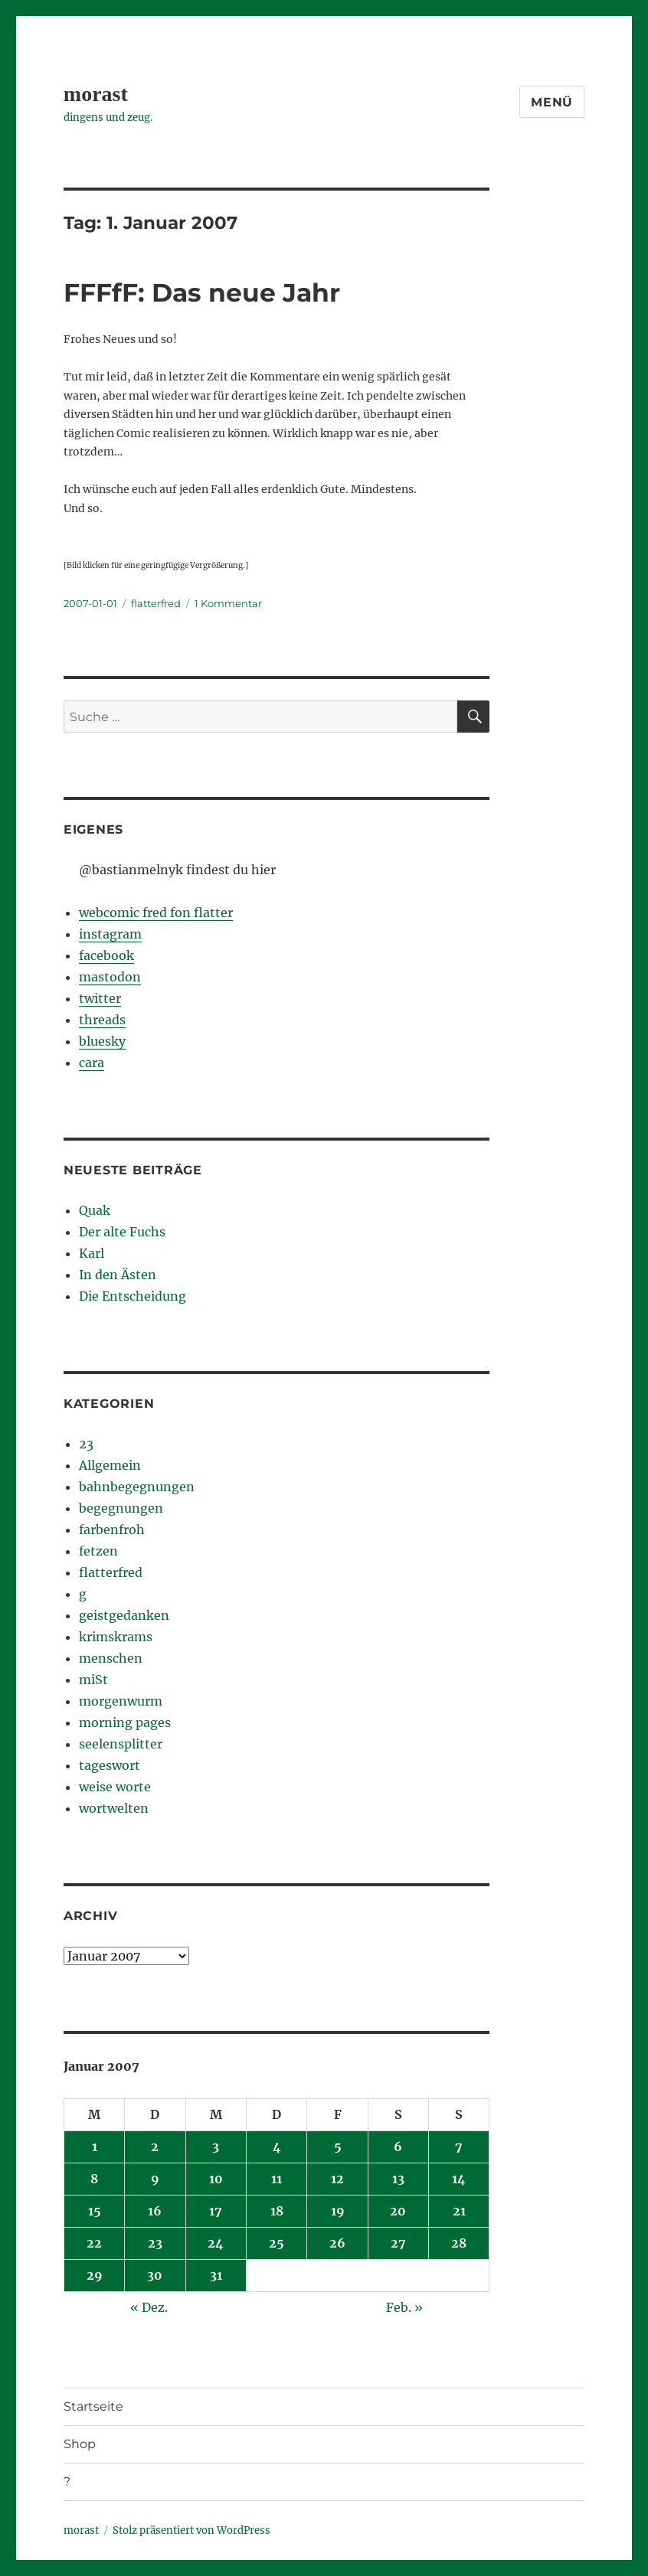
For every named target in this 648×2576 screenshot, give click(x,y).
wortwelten (114, 1808)
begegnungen (121, 1508)
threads (102, 1019)
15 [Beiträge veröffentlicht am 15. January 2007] (94, 2210)
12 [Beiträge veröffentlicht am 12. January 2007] (337, 2178)
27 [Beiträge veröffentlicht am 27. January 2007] (398, 2243)
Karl (91, 1253)
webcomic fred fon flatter (156, 912)
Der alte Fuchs (122, 1231)
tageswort (109, 1765)
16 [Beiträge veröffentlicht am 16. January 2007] (155, 2210)
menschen (110, 1658)
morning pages (125, 1722)
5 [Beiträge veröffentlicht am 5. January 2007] (338, 2146)
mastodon (110, 976)
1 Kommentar (228, 603)
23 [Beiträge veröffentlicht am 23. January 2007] (155, 2243)
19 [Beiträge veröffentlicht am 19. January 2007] (338, 2210)
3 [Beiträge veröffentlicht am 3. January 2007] (215, 2146)
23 (86, 1443)
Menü (552, 102)
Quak (94, 1210)
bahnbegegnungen (137, 1486)
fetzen (98, 1551)
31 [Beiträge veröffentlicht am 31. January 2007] (216, 2275)
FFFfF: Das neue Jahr (202, 292)
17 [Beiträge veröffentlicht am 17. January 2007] (215, 2210)
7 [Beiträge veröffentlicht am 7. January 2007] (459, 2146)
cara (91, 1062)
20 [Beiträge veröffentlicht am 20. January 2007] (398, 2210)
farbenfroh (112, 1529)
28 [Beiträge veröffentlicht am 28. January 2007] (458, 2243)
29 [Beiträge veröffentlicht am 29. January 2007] (95, 2275)
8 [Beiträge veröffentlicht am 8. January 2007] (94, 2178)
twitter (100, 998)
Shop (80, 2444)
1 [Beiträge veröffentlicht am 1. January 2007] (94, 2146)
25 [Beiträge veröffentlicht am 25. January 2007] (276, 2243)
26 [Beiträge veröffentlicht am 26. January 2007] (337, 2243)
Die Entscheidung (132, 1296)
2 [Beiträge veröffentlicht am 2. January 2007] (155, 2146)
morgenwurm (120, 1701)
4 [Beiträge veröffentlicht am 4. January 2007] (277, 2146)
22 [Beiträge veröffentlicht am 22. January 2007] (94, 2243)
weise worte (115, 1786)
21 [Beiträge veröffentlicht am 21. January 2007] (459, 2210)
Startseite (93, 2406)
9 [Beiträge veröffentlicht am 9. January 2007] (155, 2178)
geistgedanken (124, 1615)
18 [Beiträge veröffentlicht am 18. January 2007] (276, 2210)
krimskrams (115, 1636)
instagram (110, 934)
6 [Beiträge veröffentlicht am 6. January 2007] (398, 2146)
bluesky (102, 1041)
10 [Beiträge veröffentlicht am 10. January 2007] (216, 2178)
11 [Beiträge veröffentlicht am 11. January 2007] (276, 2178)
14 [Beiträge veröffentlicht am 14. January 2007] (459, 2178)
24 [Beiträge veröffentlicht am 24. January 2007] (216, 2243)
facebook (106, 955)
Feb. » (404, 2307)
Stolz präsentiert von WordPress (191, 2530)
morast (96, 94)
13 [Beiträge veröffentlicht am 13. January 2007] (398, 2178)
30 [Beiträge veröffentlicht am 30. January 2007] (154, 2275)
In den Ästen (117, 1274)
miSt (93, 1679)
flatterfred (156, 603)
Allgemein (110, 1465)
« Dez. (149, 2307)
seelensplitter (120, 1744)
